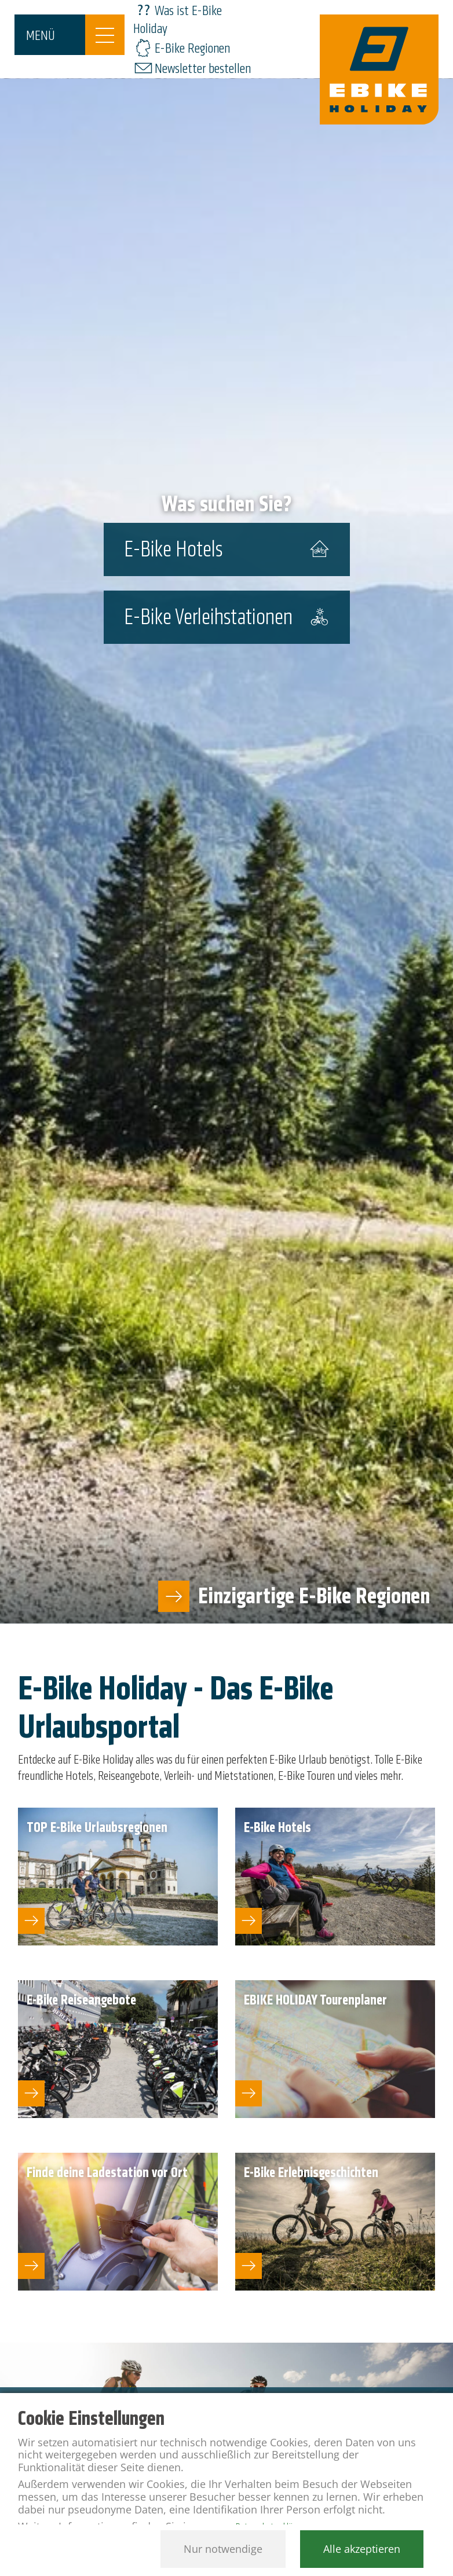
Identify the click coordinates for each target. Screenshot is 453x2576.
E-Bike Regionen (192, 48)
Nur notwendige (223, 2549)
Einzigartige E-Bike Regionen (314, 1596)
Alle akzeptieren (361, 2549)
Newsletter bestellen (203, 69)
